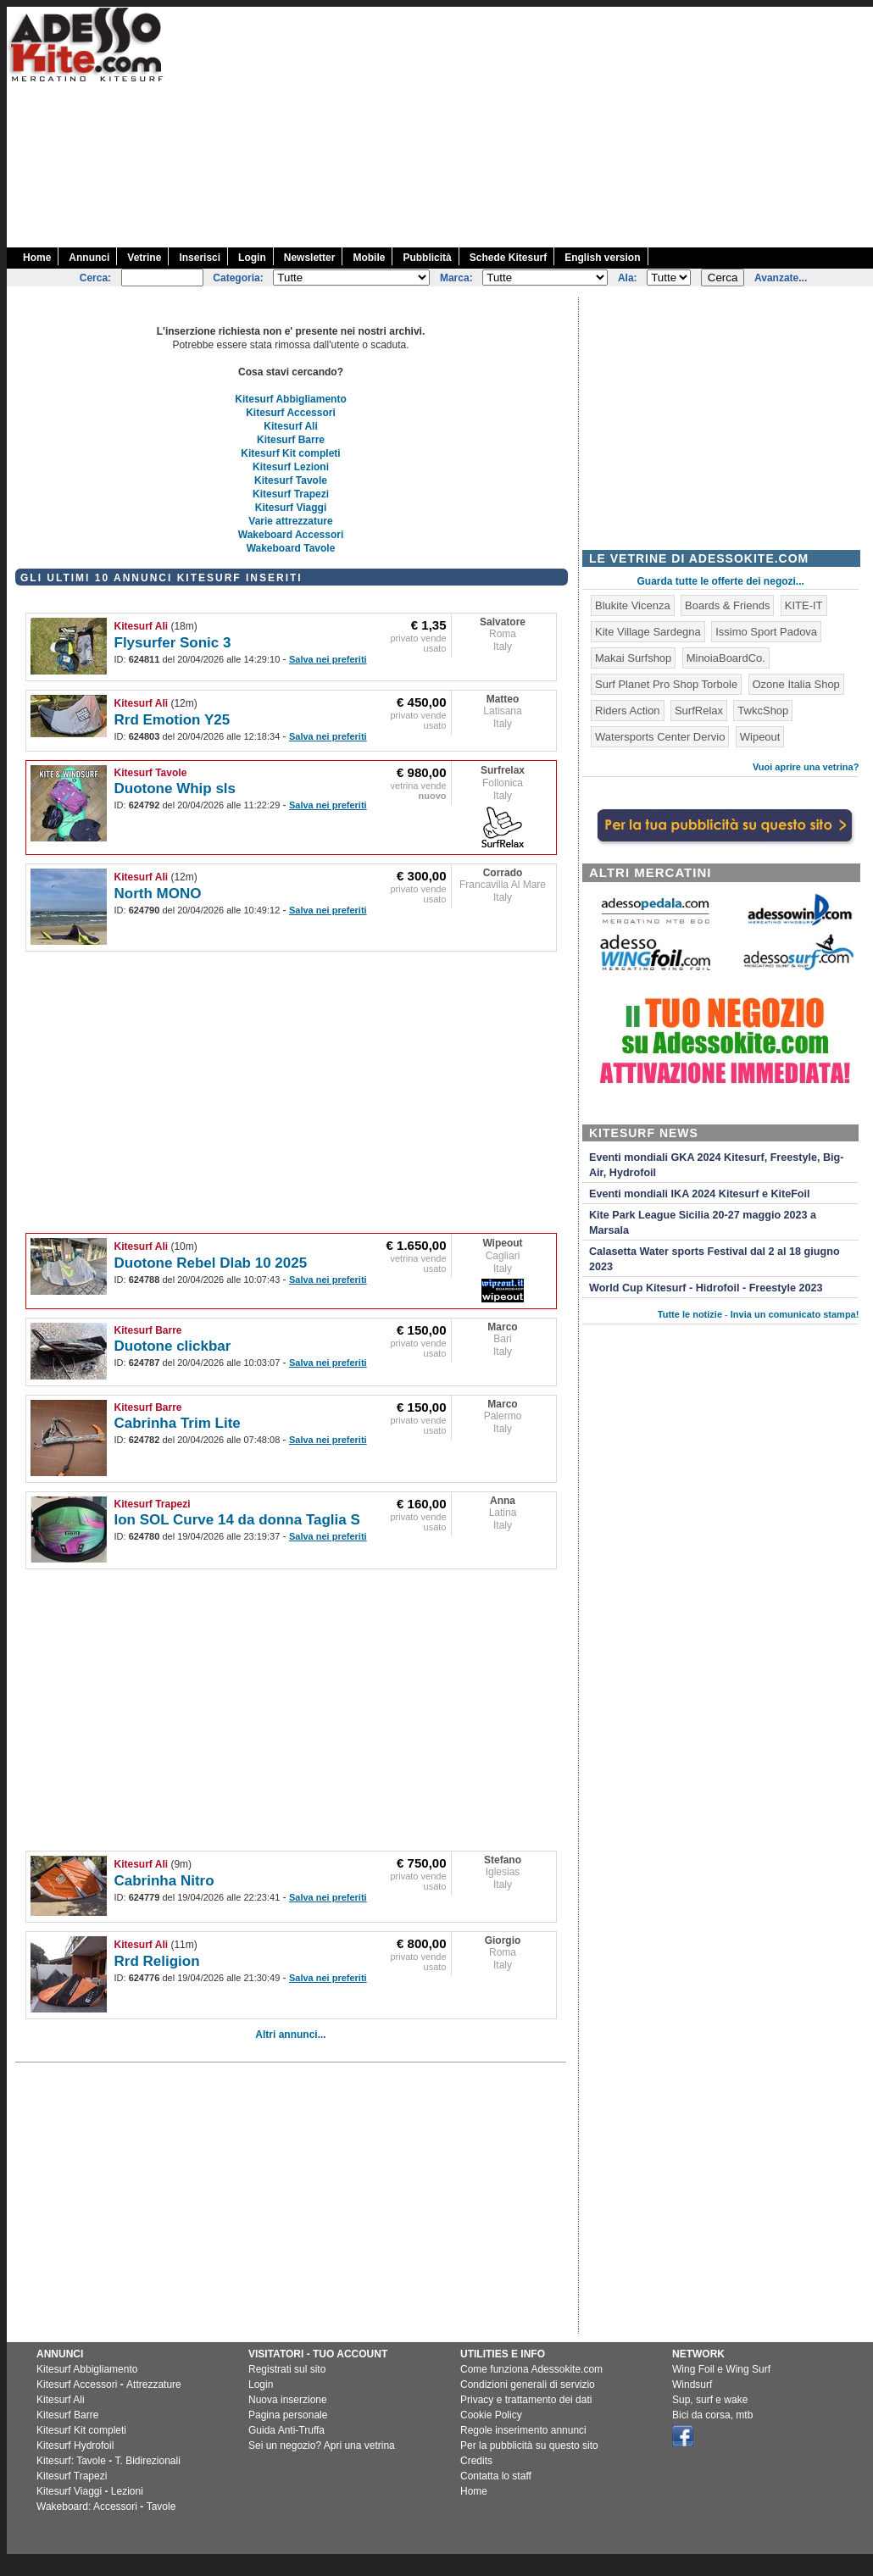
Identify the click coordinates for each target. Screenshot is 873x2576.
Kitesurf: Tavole (71, 2461)
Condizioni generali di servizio (527, 2384)
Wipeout (502, 1243)
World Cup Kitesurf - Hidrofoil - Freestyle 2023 (705, 1288)
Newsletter (310, 258)
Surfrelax (503, 770)
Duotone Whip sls (175, 788)
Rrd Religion (157, 1961)
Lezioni (127, 2491)
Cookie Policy (491, 2415)
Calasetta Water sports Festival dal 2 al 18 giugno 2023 (714, 1259)
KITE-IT (804, 605)
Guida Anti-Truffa (286, 2430)
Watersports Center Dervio (660, 736)
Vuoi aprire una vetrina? (806, 767)
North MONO (158, 894)
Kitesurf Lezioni (291, 467)
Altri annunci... (290, 2034)
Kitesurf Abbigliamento (291, 399)
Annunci (89, 258)
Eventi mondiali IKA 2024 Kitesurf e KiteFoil (699, 1194)
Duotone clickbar (172, 1346)
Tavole (161, 2506)
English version (602, 258)
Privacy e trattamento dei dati (526, 2400)
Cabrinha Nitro (164, 1881)
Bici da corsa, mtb (712, 2415)
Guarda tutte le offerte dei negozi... (720, 581)
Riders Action (627, 710)
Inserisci (199, 258)
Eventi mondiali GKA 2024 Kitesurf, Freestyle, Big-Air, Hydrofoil (716, 1165)
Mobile (369, 258)
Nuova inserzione (287, 2400)
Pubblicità (427, 258)
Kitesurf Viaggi (290, 508)
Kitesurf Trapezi (291, 494)
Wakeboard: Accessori (86, 2506)
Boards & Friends (727, 605)
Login (252, 258)
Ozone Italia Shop (796, 684)
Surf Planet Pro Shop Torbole (666, 684)
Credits (476, 2461)
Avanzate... (780, 278)
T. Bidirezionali (148, 2461)
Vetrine (144, 258)
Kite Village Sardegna (648, 631)
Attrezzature (153, 2384)
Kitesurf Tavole (290, 480)
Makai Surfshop (633, 658)
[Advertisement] (625, 125)
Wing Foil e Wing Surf (721, 2369)
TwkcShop (762, 710)
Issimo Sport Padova (766, 631)
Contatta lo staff (495, 2476)
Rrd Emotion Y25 (172, 720)
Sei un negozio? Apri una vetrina (321, 2445)
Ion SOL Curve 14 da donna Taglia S (237, 1520)
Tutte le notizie (690, 1314)
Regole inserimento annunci (523, 2430)
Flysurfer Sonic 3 (172, 643)
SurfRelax (699, 710)
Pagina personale (287, 2415)
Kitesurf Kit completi (290, 453)
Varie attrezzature (290, 521)
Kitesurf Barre (291, 440)
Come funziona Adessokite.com (531, 2369)
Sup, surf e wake (710, 2400)
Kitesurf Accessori (291, 413)
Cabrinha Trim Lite (177, 1423)
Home (37, 258)
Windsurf (692, 2384)
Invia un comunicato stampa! (795, 1314)
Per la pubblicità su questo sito (529, 2445)
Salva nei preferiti (328, 659)
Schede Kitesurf (508, 258)
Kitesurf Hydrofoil (75, 2445)
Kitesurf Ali (291, 426)
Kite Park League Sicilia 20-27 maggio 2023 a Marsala (702, 1222)
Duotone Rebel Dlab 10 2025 (211, 1263)
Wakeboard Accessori (291, 535)
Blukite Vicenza (632, 605)
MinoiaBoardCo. (726, 658)
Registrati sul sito (286, 2369)
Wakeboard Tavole (291, 548)
